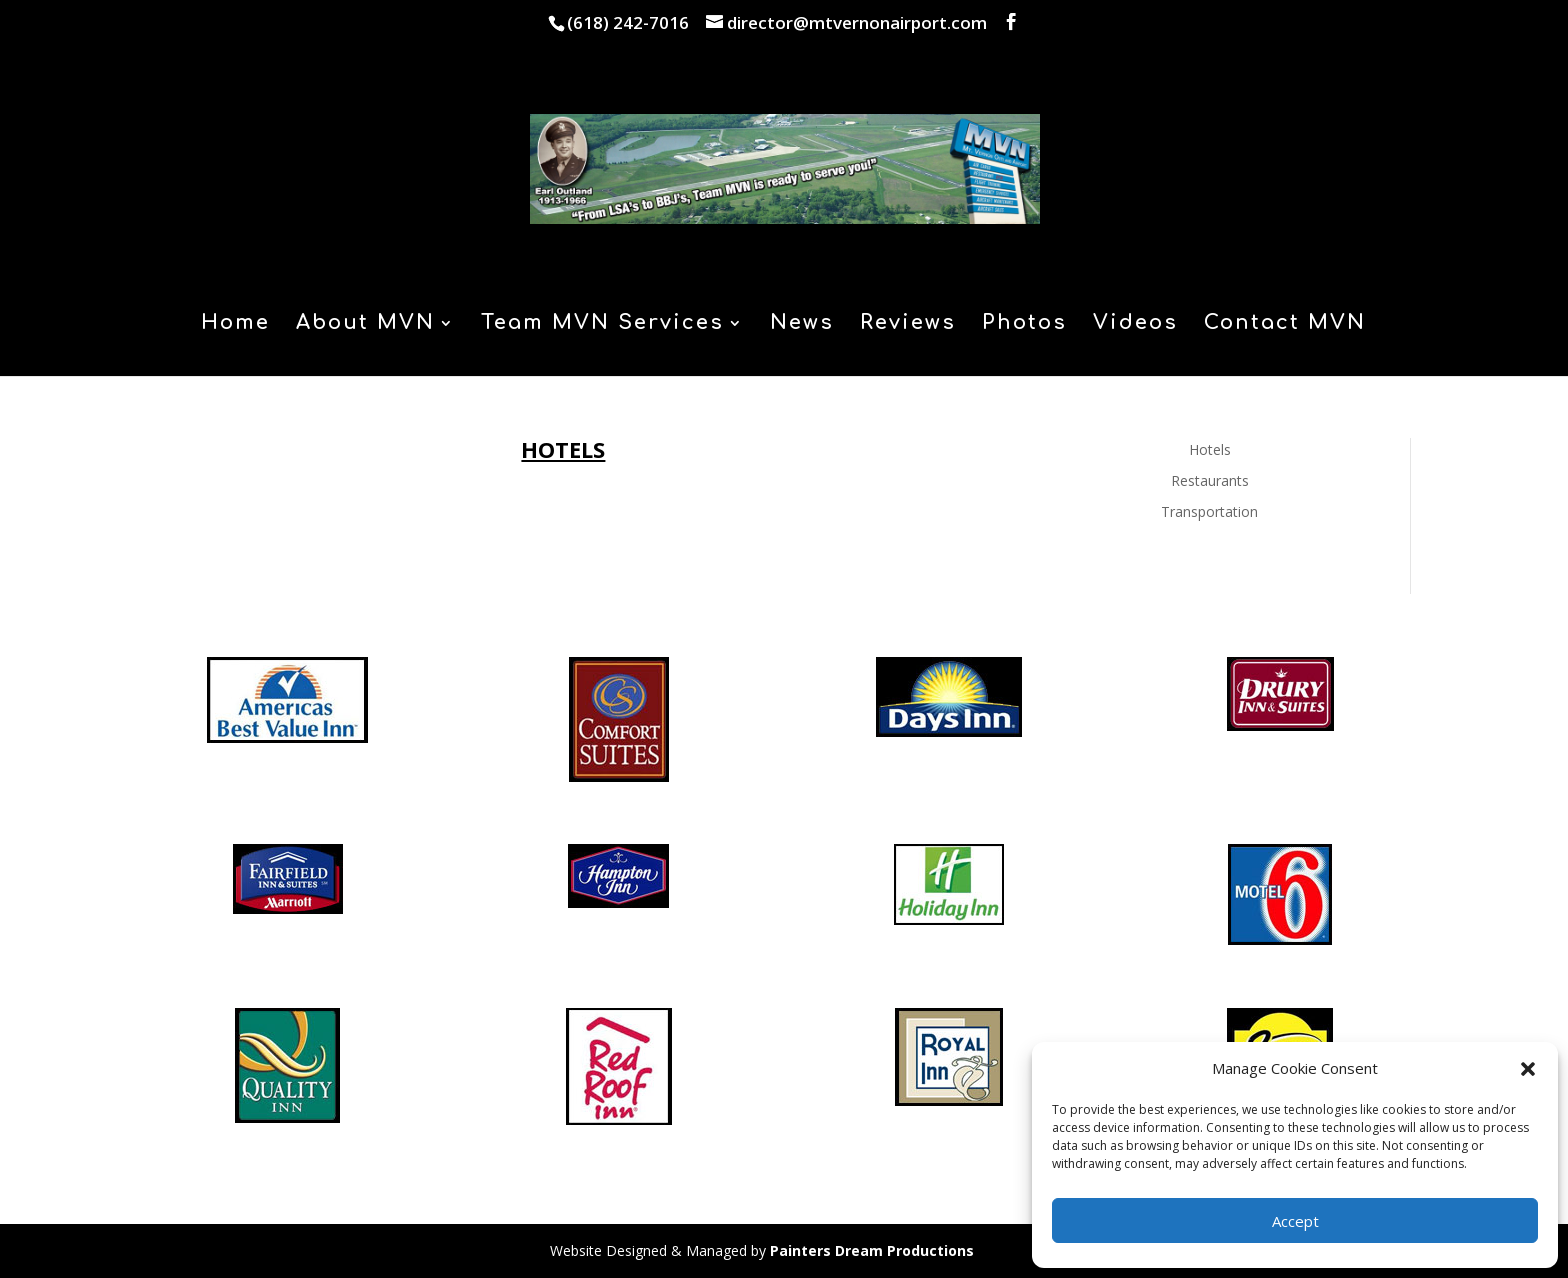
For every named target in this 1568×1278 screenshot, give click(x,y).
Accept (1295, 1221)
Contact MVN (1285, 325)
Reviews (908, 325)
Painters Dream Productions (872, 1250)
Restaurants (1210, 480)
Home (235, 325)
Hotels (1210, 449)
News (802, 325)
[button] (1528, 1069)
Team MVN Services (602, 325)
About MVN (365, 325)
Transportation (1209, 511)
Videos (1135, 325)
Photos (1024, 325)
